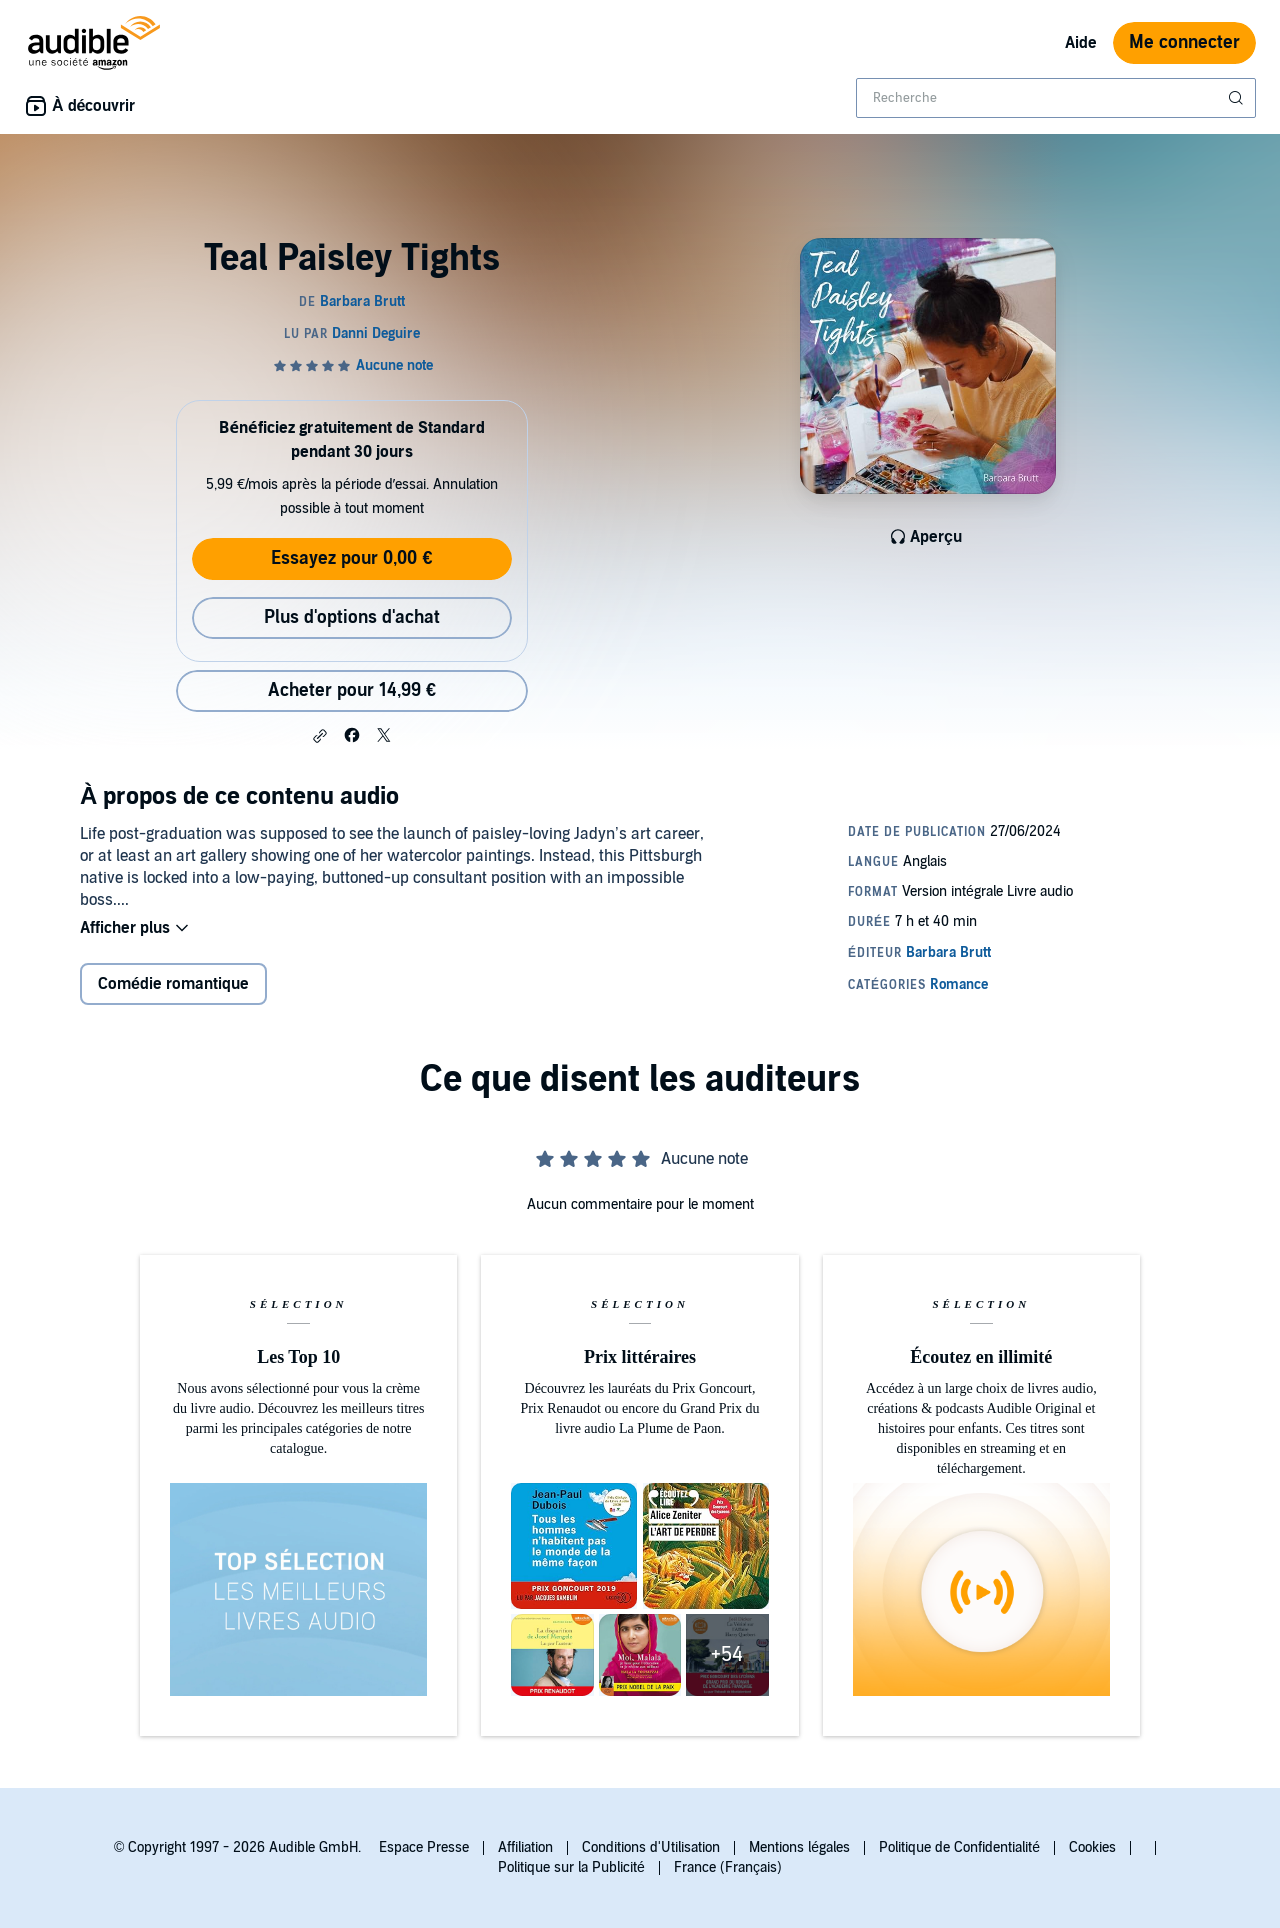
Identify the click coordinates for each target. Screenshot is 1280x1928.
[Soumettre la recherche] (1238, 98)
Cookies (1092, 1847)
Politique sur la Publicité (571, 1867)
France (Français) (728, 1867)
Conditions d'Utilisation (651, 1847)
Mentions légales (799, 1847)
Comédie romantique (173, 986)
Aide (1081, 43)
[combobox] (1056, 98)
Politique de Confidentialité (959, 1847)
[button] (320, 736)
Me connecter (1184, 42)
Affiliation (525, 1847)
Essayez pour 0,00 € (351, 558)
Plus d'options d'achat (352, 617)
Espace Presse (424, 1847)
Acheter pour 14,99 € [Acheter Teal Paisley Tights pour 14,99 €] (352, 690)
